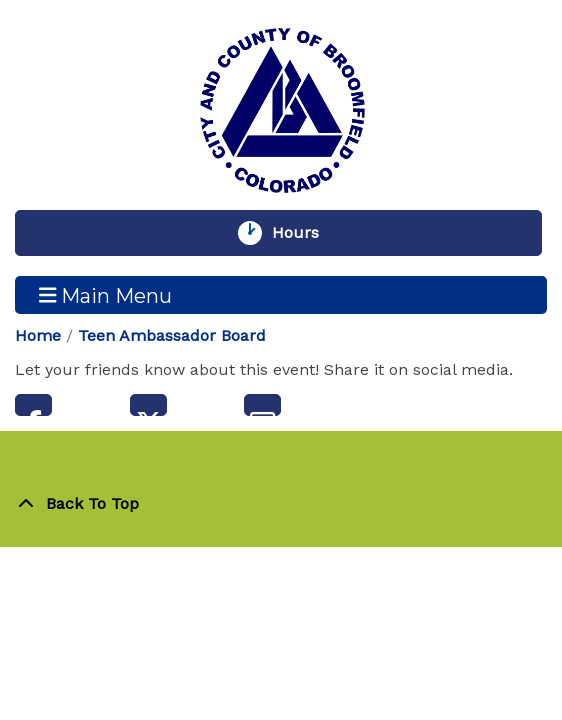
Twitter (148, 405)
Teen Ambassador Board (172, 335)
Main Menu (106, 295)
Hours (305, 233)
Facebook (33, 405)
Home (38, 335)
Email (262, 405)
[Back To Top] (281, 504)
